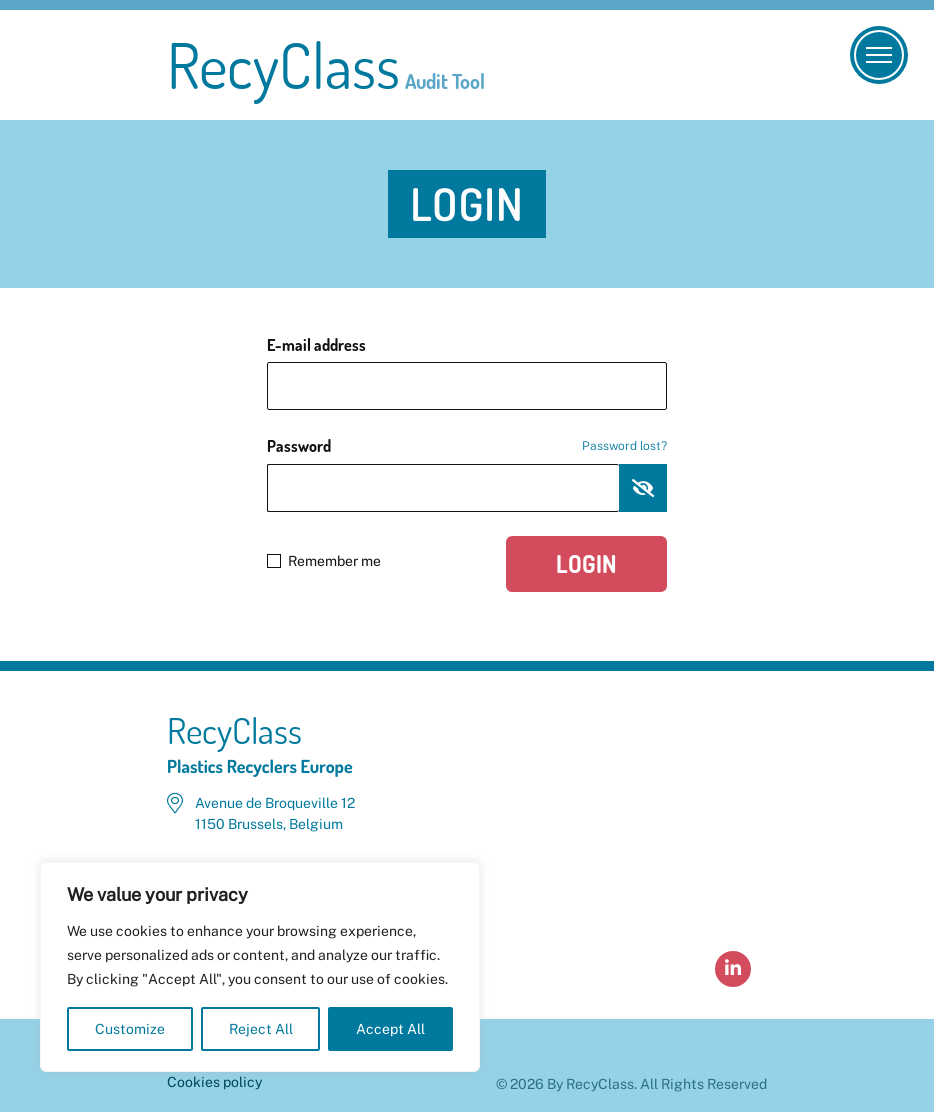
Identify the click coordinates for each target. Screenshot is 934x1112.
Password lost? (624, 446)
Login (586, 563)
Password (467, 446)
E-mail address (316, 345)
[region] (260, 967)
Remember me (324, 561)
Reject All (261, 1029)
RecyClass (326, 65)
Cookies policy (214, 1082)
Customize (130, 1029)
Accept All (390, 1029)
